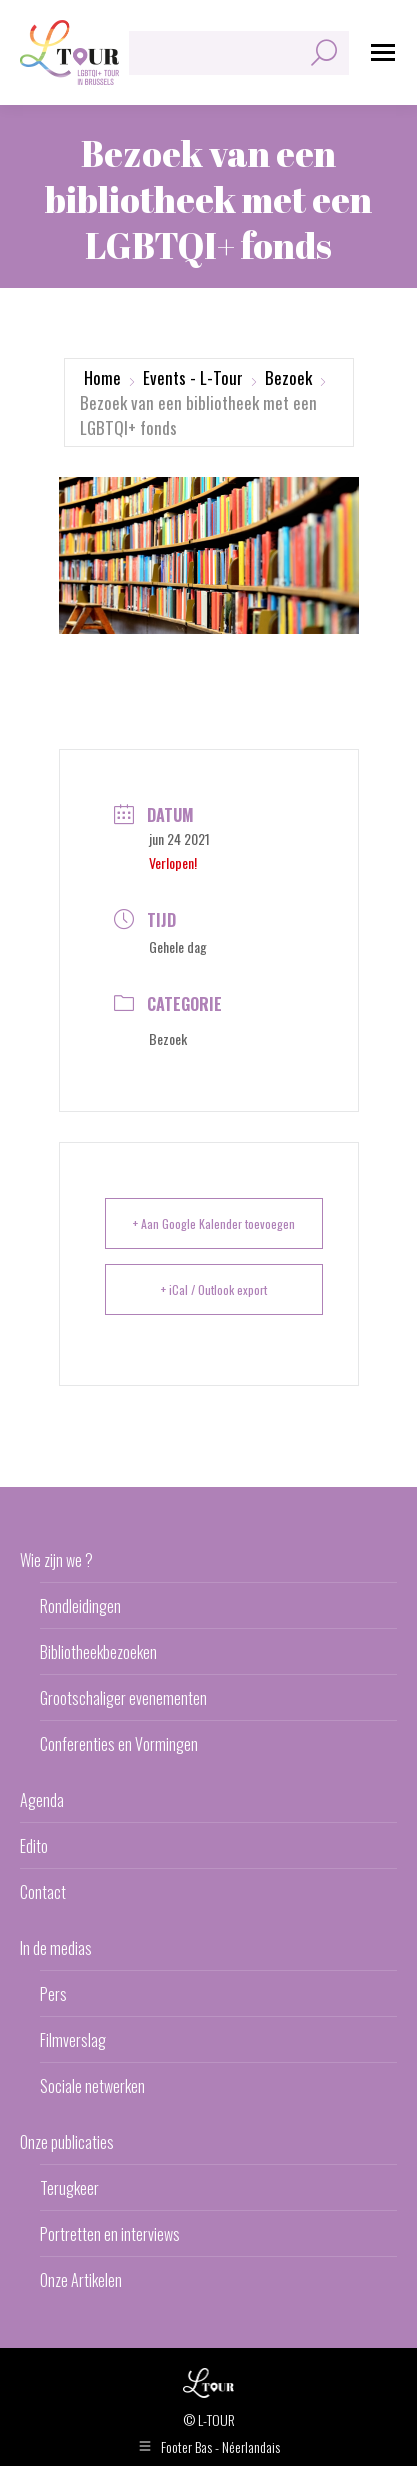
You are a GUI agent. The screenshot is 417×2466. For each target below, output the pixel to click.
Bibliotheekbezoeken (98, 1652)
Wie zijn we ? (56, 1560)
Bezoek (288, 377)
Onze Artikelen (81, 2280)
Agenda (42, 1800)
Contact (43, 1892)
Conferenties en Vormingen (119, 1744)
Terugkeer (69, 2188)
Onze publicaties (67, 2142)
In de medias (56, 1948)
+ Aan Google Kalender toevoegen (214, 1223)
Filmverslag (73, 2040)
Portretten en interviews (110, 2234)
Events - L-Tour (193, 377)
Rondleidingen (80, 1606)
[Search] (239, 53)
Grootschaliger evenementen (123, 1698)
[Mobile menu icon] (383, 52)
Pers (53, 1994)
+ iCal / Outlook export (214, 1289)
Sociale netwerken (92, 2086)
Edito (34, 1846)
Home (102, 377)
